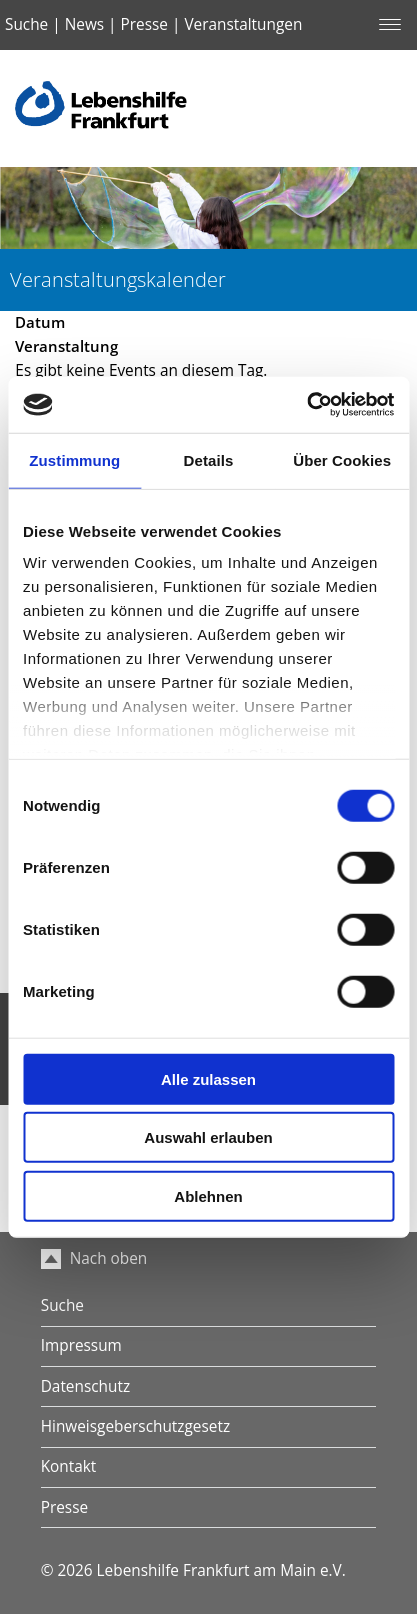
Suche (26, 24)
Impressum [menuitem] (81, 1345)
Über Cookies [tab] (342, 459)
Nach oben (94, 1258)
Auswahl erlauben (208, 1137)
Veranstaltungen (243, 24)
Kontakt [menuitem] (69, 1466)
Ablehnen (208, 1195)
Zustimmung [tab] (74, 459)
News (84, 24)
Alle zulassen (208, 1078)
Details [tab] (209, 459)
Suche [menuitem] (62, 1305)
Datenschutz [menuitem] (85, 1386)
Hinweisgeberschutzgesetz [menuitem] (135, 1426)
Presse (144, 24)
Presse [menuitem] (64, 1507)
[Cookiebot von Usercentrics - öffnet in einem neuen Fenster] (306, 405)
